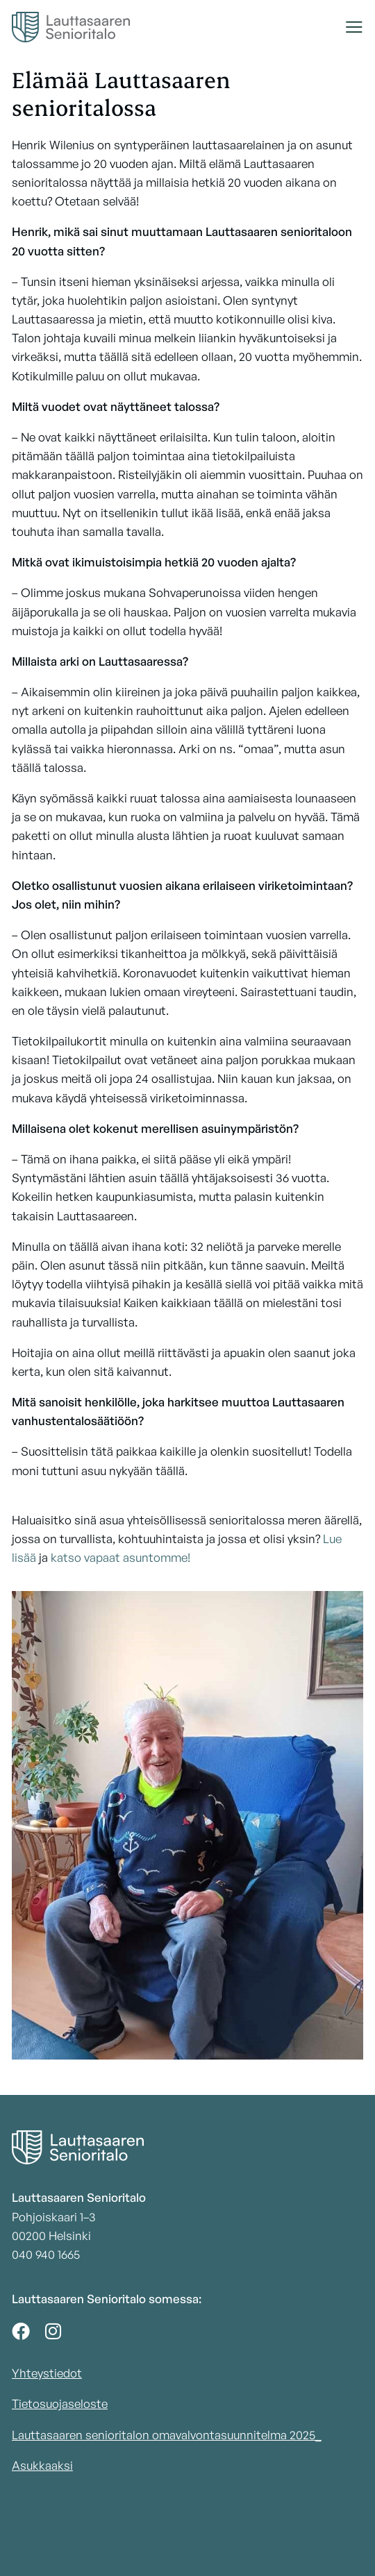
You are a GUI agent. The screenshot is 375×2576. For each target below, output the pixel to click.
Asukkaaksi (42, 2465)
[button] (353, 27)
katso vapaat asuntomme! (120, 1557)
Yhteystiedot (47, 2373)
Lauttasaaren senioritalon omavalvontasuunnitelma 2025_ (167, 2434)
